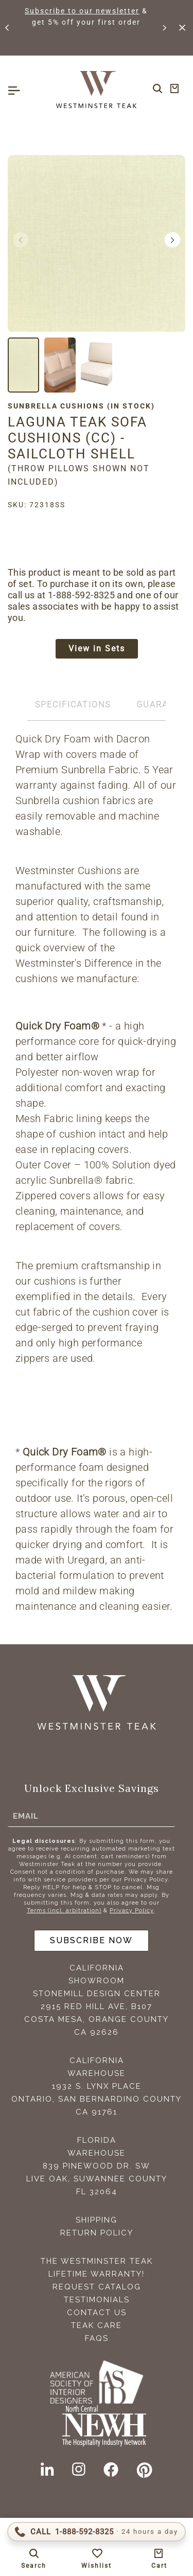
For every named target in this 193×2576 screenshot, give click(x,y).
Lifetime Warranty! (96, 2274)
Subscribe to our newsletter (82, 11)
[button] (7, 27)
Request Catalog (96, 2286)
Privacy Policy (132, 1910)
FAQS (97, 2338)
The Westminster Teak (97, 2261)
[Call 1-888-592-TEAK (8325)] (96, 2532)
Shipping (96, 2220)
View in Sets (96, 648)
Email (26, 1815)
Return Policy (96, 2232)
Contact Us (97, 2312)
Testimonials (97, 2299)
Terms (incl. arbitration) (64, 1910)
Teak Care (96, 2325)
